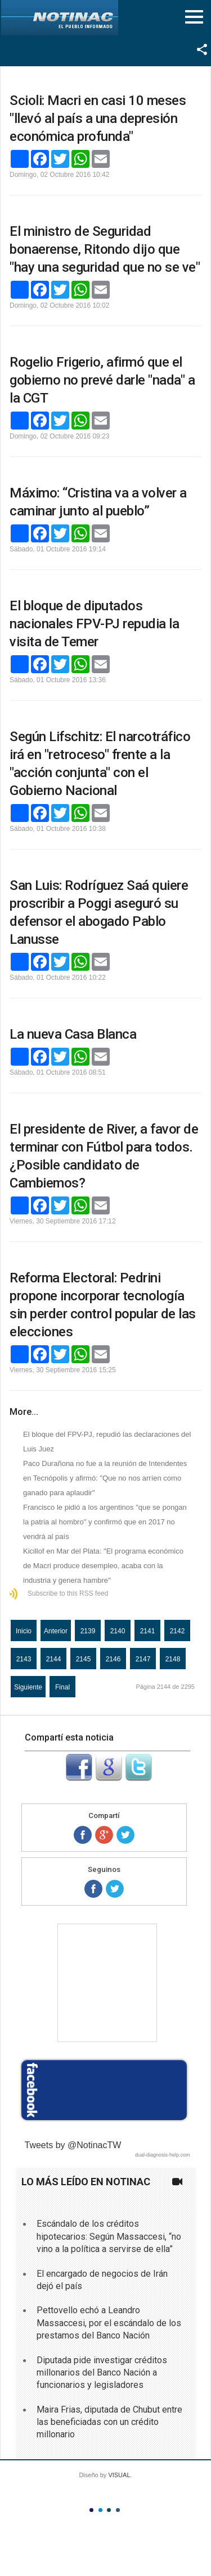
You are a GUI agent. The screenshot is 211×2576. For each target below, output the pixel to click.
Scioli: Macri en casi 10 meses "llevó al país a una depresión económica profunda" (98, 118)
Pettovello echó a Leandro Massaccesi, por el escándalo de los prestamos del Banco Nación (109, 2323)
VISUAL (119, 2475)
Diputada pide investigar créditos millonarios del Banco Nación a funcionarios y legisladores (102, 2373)
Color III (109, 2510)
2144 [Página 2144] (53, 1659)
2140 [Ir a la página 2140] (117, 1631)
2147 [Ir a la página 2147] (143, 1659)
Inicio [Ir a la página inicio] (24, 1631)
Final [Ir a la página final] (62, 1687)
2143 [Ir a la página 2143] (24, 1659)
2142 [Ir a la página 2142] (177, 1631)
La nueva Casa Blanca (73, 1034)
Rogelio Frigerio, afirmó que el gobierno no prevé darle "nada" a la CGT (102, 380)
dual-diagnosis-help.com (162, 2155)
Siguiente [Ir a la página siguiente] (28, 1687)
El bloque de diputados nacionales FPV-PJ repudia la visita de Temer (94, 624)
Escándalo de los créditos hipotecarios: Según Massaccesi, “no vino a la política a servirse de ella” (109, 2236)
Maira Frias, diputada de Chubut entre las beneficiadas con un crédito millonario (109, 2422)
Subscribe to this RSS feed (68, 1593)
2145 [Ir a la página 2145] (83, 1659)
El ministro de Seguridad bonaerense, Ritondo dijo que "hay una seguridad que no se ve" (105, 249)
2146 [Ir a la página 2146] (113, 1659)
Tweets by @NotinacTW (73, 2145)
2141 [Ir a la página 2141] (147, 1631)
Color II (100, 2510)
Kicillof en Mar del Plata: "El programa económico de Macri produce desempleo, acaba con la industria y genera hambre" (103, 1565)
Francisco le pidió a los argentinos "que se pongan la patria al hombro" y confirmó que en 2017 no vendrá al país (105, 1522)
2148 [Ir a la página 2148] (173, 1659)
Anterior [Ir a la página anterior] (56, 1631)
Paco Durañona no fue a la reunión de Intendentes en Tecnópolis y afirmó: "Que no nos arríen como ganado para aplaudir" (105, 1478)
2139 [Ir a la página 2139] (88, 1631)
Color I (91, 2510)
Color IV (118, 2510)
